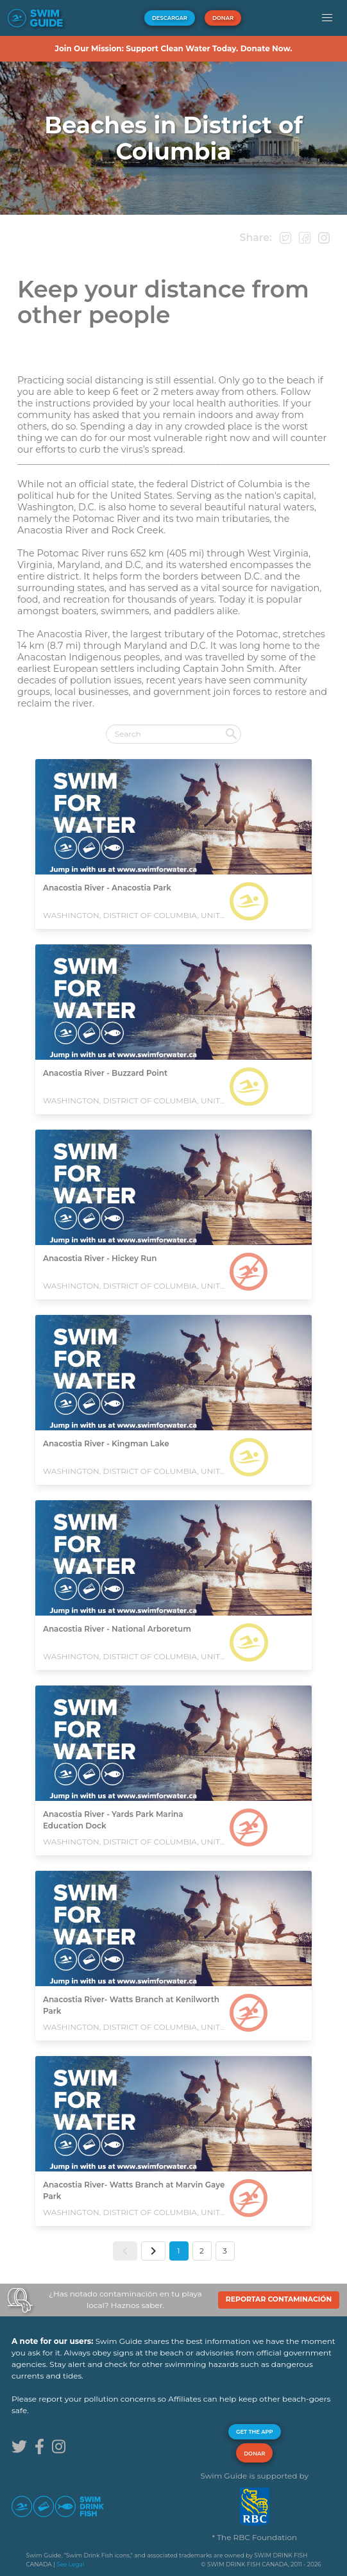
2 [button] (201, 2250)
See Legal (70, 2564)
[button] (326, 18)
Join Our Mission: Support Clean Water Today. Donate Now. (173, 48)
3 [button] (225, 2250)
